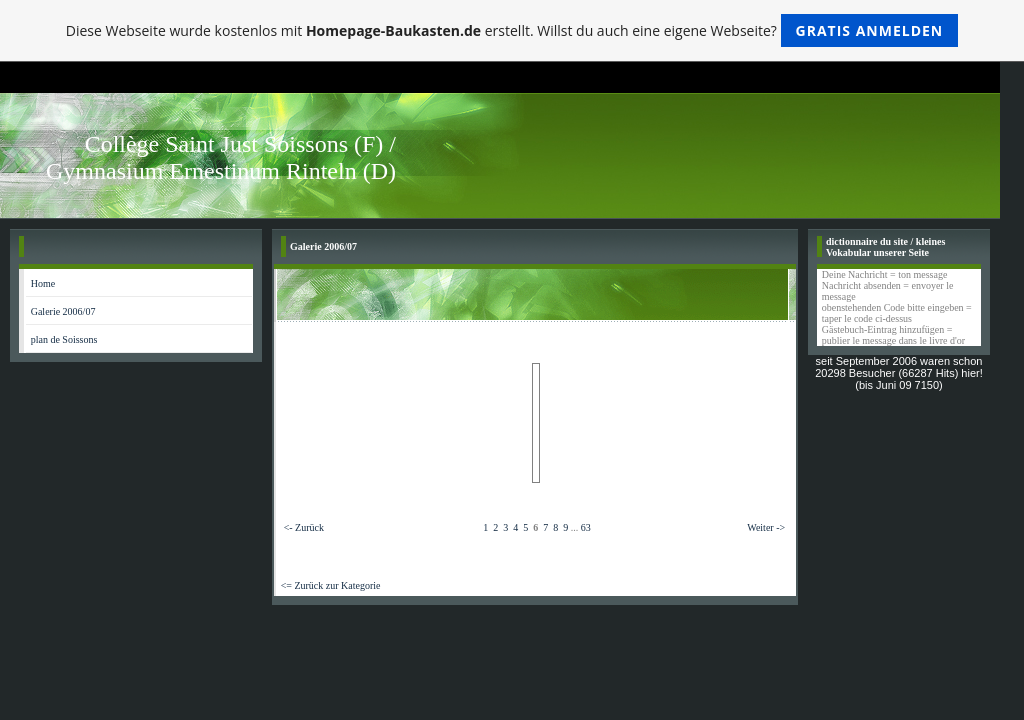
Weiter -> (766, 527)
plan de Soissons (64, 339)
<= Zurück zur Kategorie (331, 585)
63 (586, 527)
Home (43, 283)
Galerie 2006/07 (63, 311)
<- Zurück (304, 527)
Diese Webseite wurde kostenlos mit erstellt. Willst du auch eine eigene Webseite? (512, 30)
